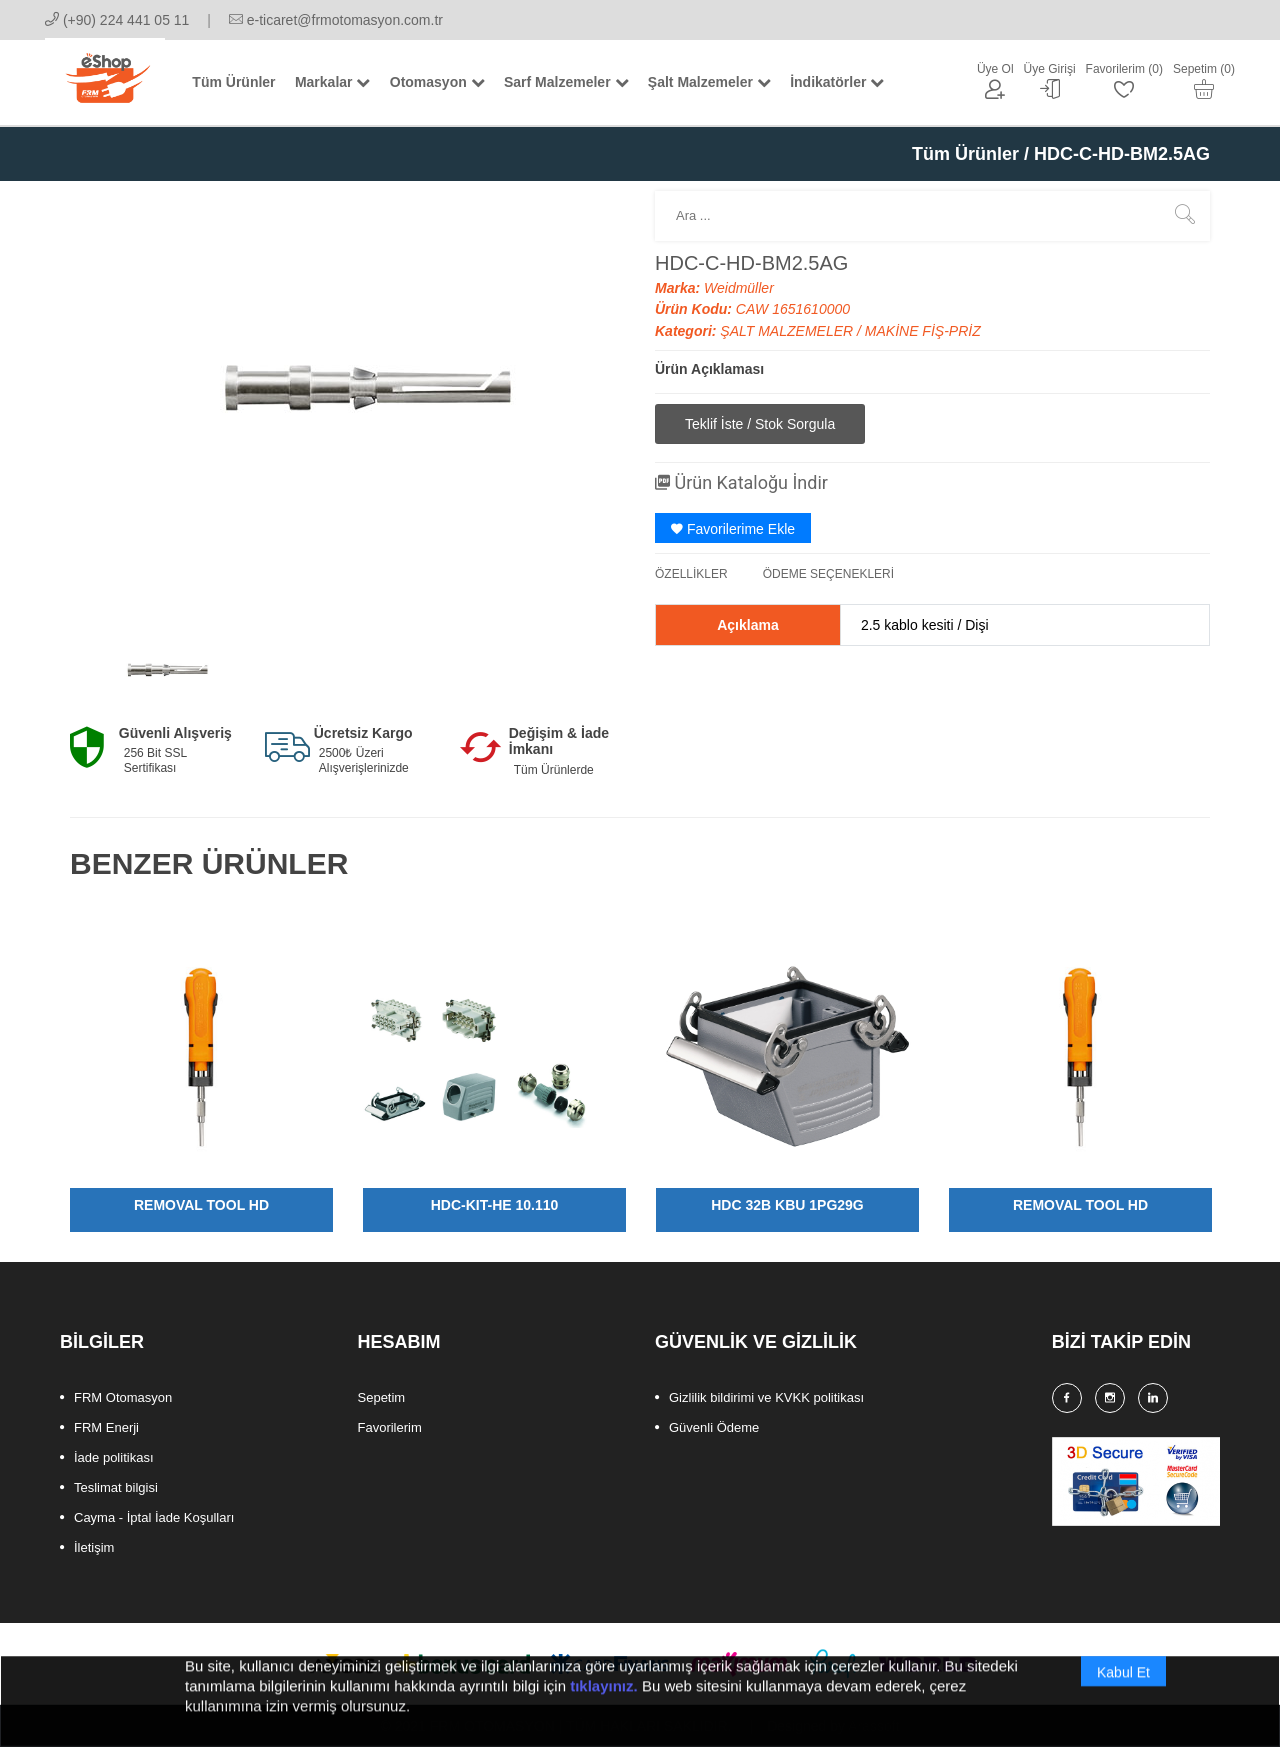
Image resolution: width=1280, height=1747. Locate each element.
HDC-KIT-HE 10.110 (495, 1205)
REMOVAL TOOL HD (201, 1205)
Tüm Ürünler (965, 154)
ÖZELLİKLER (691, 574)
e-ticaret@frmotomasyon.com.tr (336, 20)
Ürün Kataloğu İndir (741, 482)
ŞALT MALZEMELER (788, 331)
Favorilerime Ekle (733, 529)
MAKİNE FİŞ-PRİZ (923, 331)
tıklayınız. (604, 1708)
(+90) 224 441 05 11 (117, 20)
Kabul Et (1123, 1695)
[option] (162, 668)
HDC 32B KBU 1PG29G (787, 1205)
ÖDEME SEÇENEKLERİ (828, 574)
